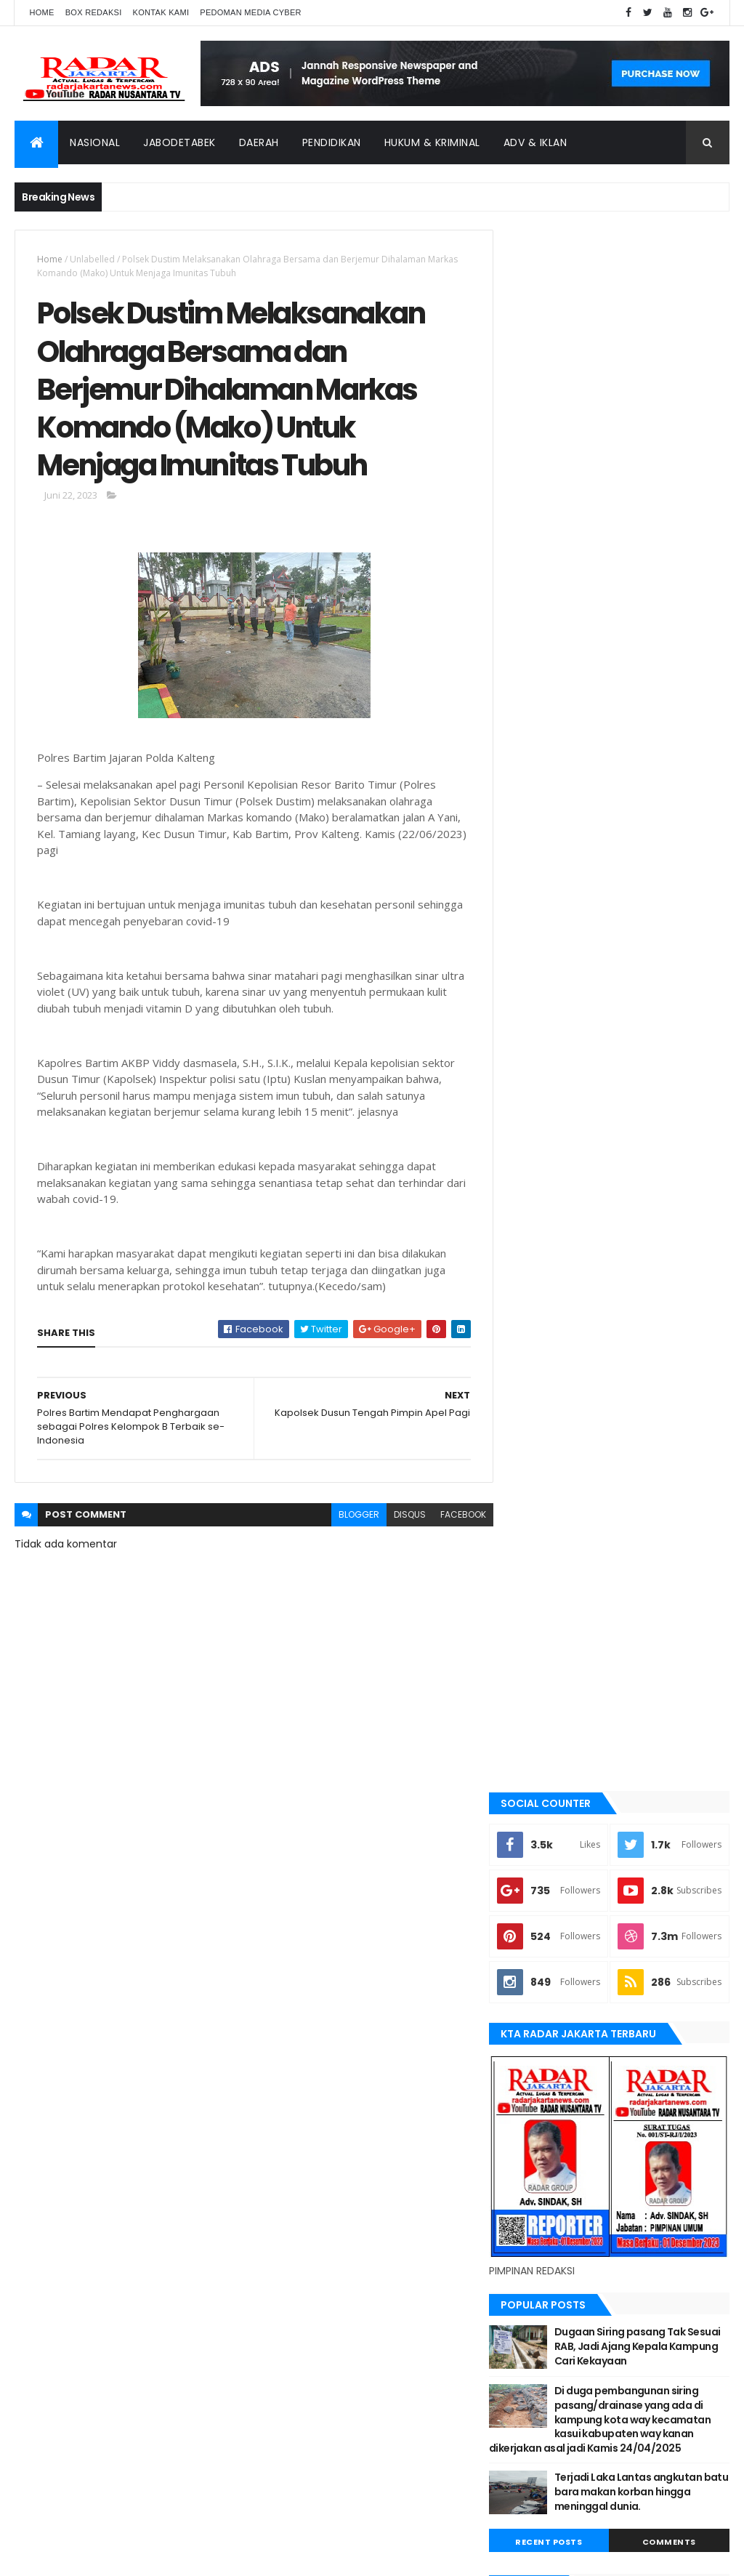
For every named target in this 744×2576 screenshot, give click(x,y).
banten (534, 1559)
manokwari (544, 1829)
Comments (673, 1257)
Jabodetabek (179, 142)
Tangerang (543, 1977)
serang (535, 1927)
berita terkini (547, 1657)
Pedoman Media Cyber (251, 12)
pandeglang (545, 1903)
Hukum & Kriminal (432, 142)
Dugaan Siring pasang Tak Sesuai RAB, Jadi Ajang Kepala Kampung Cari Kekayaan (647, 1046)
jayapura (539, 1756)
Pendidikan (331, 142)
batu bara (539, 1584)
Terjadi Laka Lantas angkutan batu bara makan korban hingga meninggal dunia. (647, 1206)
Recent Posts (563, 1257)
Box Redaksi (93, 12)
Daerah (259, 142)
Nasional (95, 142)
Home (41, 12)
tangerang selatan (561, 2001)
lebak (530, 1805)
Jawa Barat (543, 1731)
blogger (349, 1518)
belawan (537, 1633)
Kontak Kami (161, 12)
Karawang (542, 1780)
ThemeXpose (96, 2556)
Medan (532, 1854)
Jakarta (536, 1706)
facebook (454, 1518)
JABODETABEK (545, 1682)
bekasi (532, 1608)
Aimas (531, 1534)
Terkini (533, 2026)
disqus (400, 1518)
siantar (535, 1952)
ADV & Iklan (535, 142)
